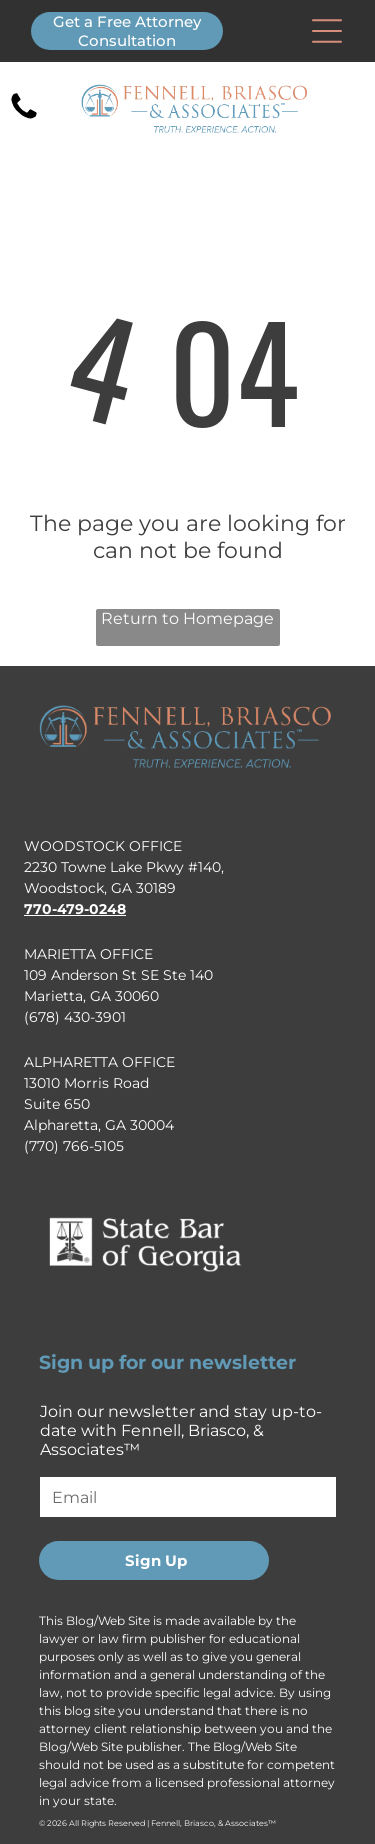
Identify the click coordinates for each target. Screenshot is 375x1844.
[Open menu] (327, 31)
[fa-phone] (24, 117)
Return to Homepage (187, 618)
